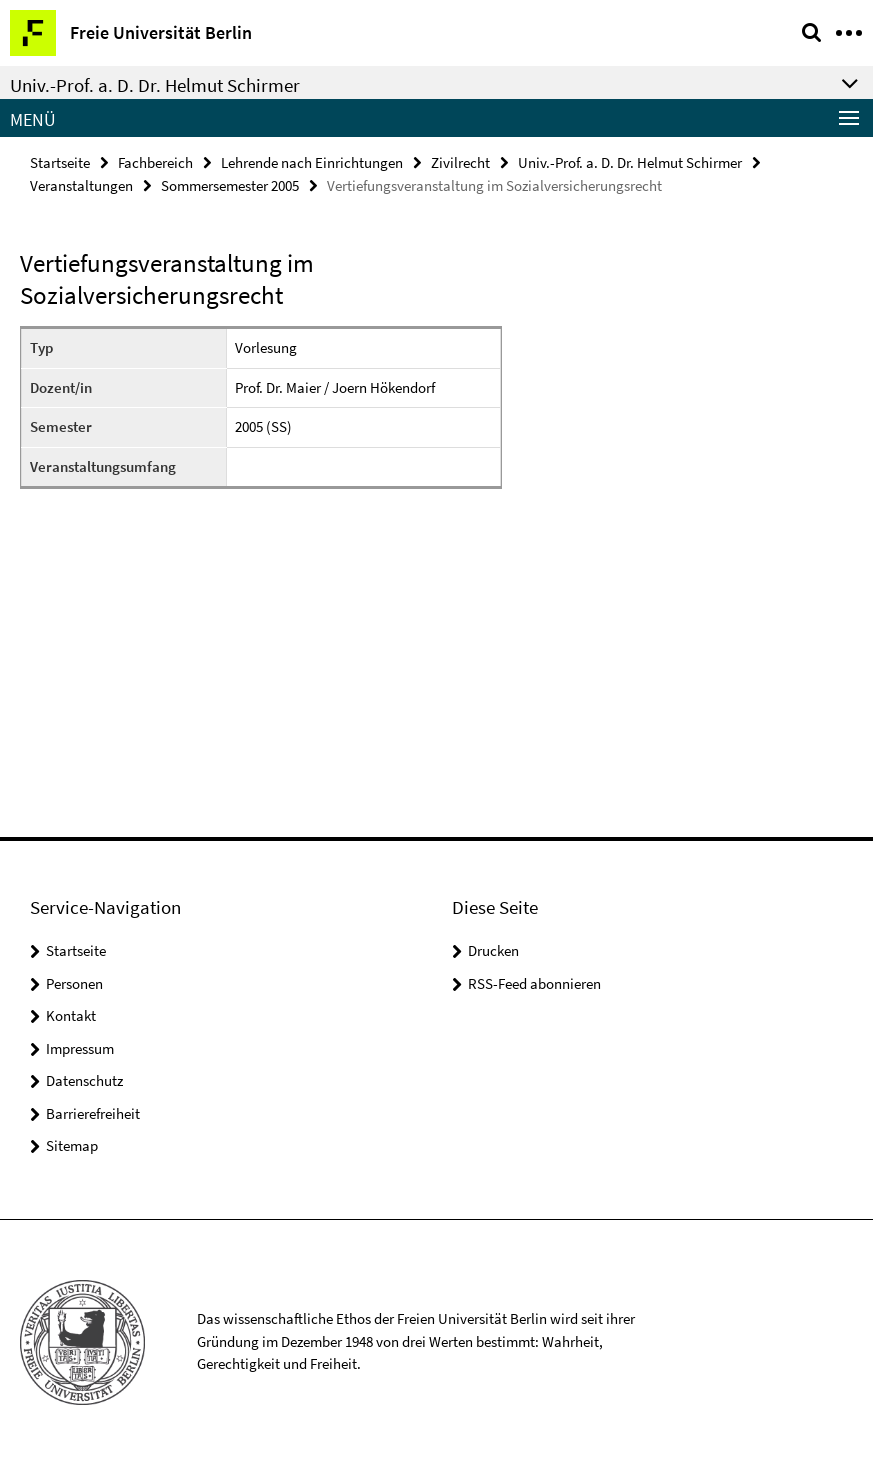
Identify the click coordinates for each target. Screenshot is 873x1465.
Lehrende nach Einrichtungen (312, 162)
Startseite (60, 162)
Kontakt (71, 1015)
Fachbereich (155, 162)
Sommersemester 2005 (230, 185)
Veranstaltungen (81, 185)
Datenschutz (84, 1080)
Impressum (80, 1048)
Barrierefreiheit (93, 1113)
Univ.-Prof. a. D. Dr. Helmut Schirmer (630, 162)
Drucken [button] (493, 950)
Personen (74, 983)
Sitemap (72, 1145)
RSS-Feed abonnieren (534, 983)
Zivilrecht (460, 162)
